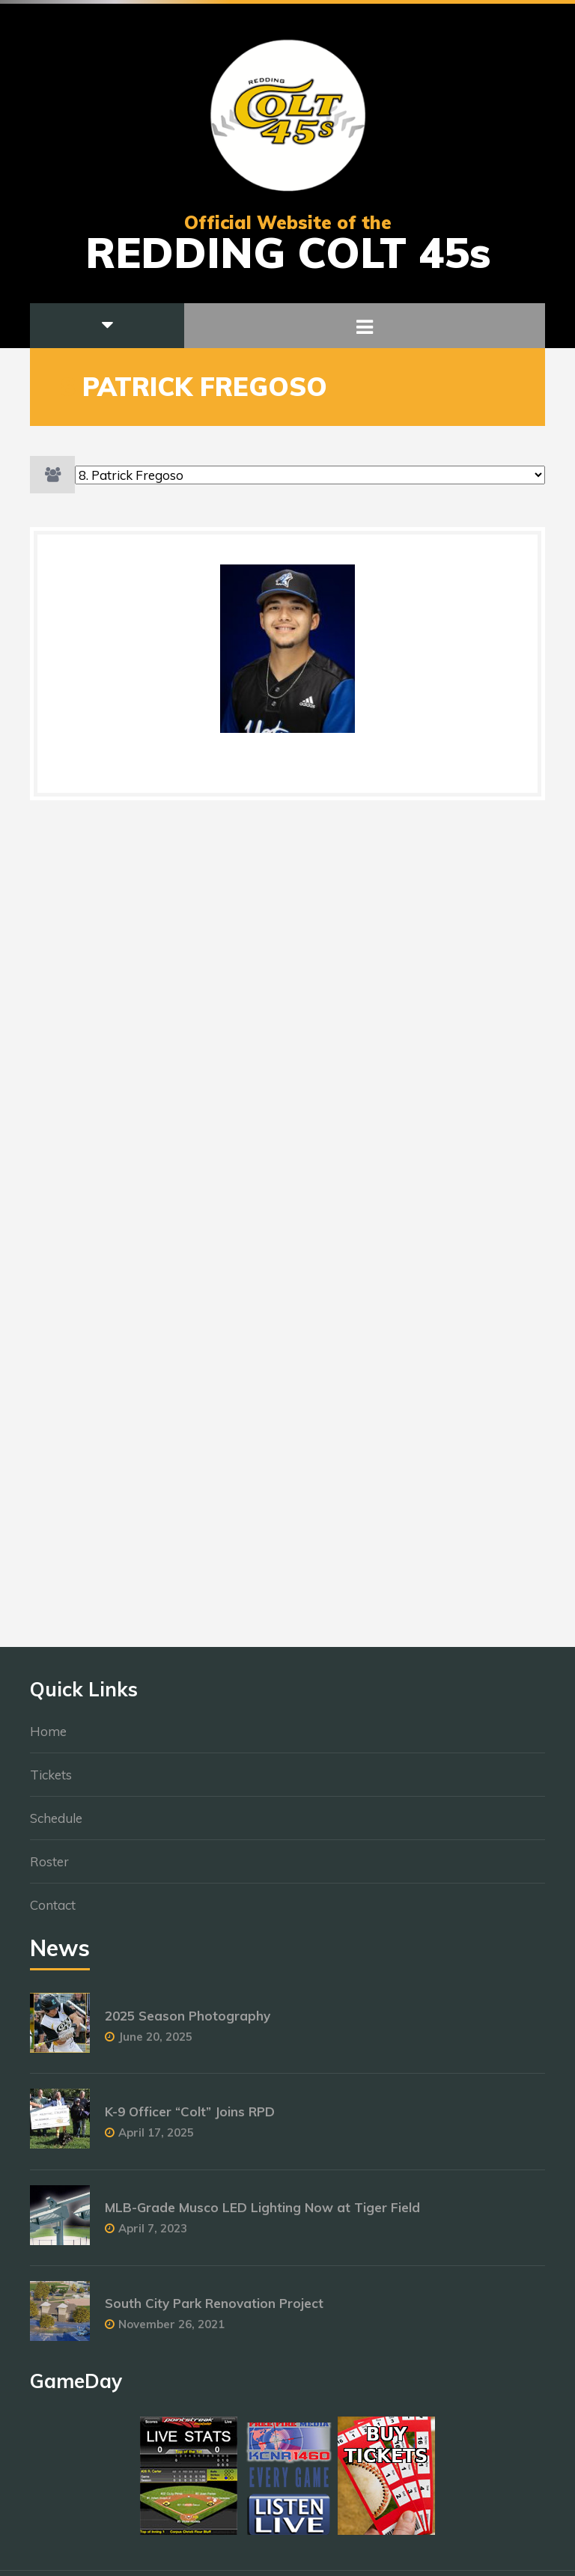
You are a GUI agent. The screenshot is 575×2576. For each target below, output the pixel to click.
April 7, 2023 (152, 2236)
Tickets (51, 1782)
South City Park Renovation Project (214, 2310)
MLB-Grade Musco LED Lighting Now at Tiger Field (262, 2215)
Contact (53, 1912)
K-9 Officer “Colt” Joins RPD (190, 2119)
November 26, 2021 (171, 2331)
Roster (49, 1869)
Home (48, 1738)
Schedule (56, 1825)
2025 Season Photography (187, 2023)
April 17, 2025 (156, 2140)
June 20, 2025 (155, 2044)
